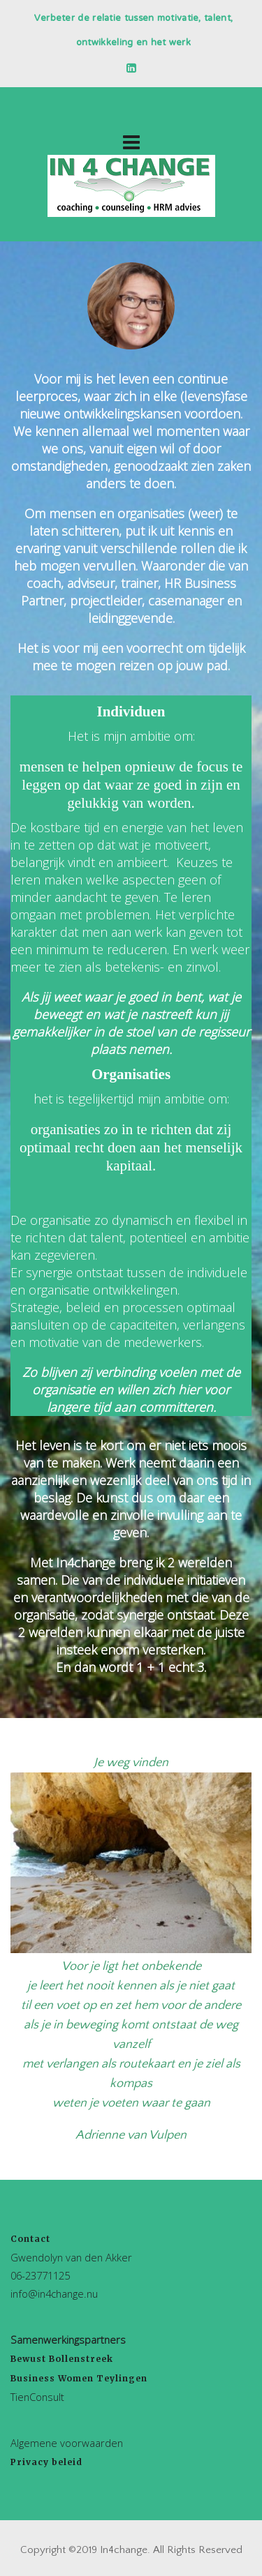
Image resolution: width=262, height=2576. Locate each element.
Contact (30, 2239)
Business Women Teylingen (78, 2378)
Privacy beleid (46, 2462)
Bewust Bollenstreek (61, 2358)
